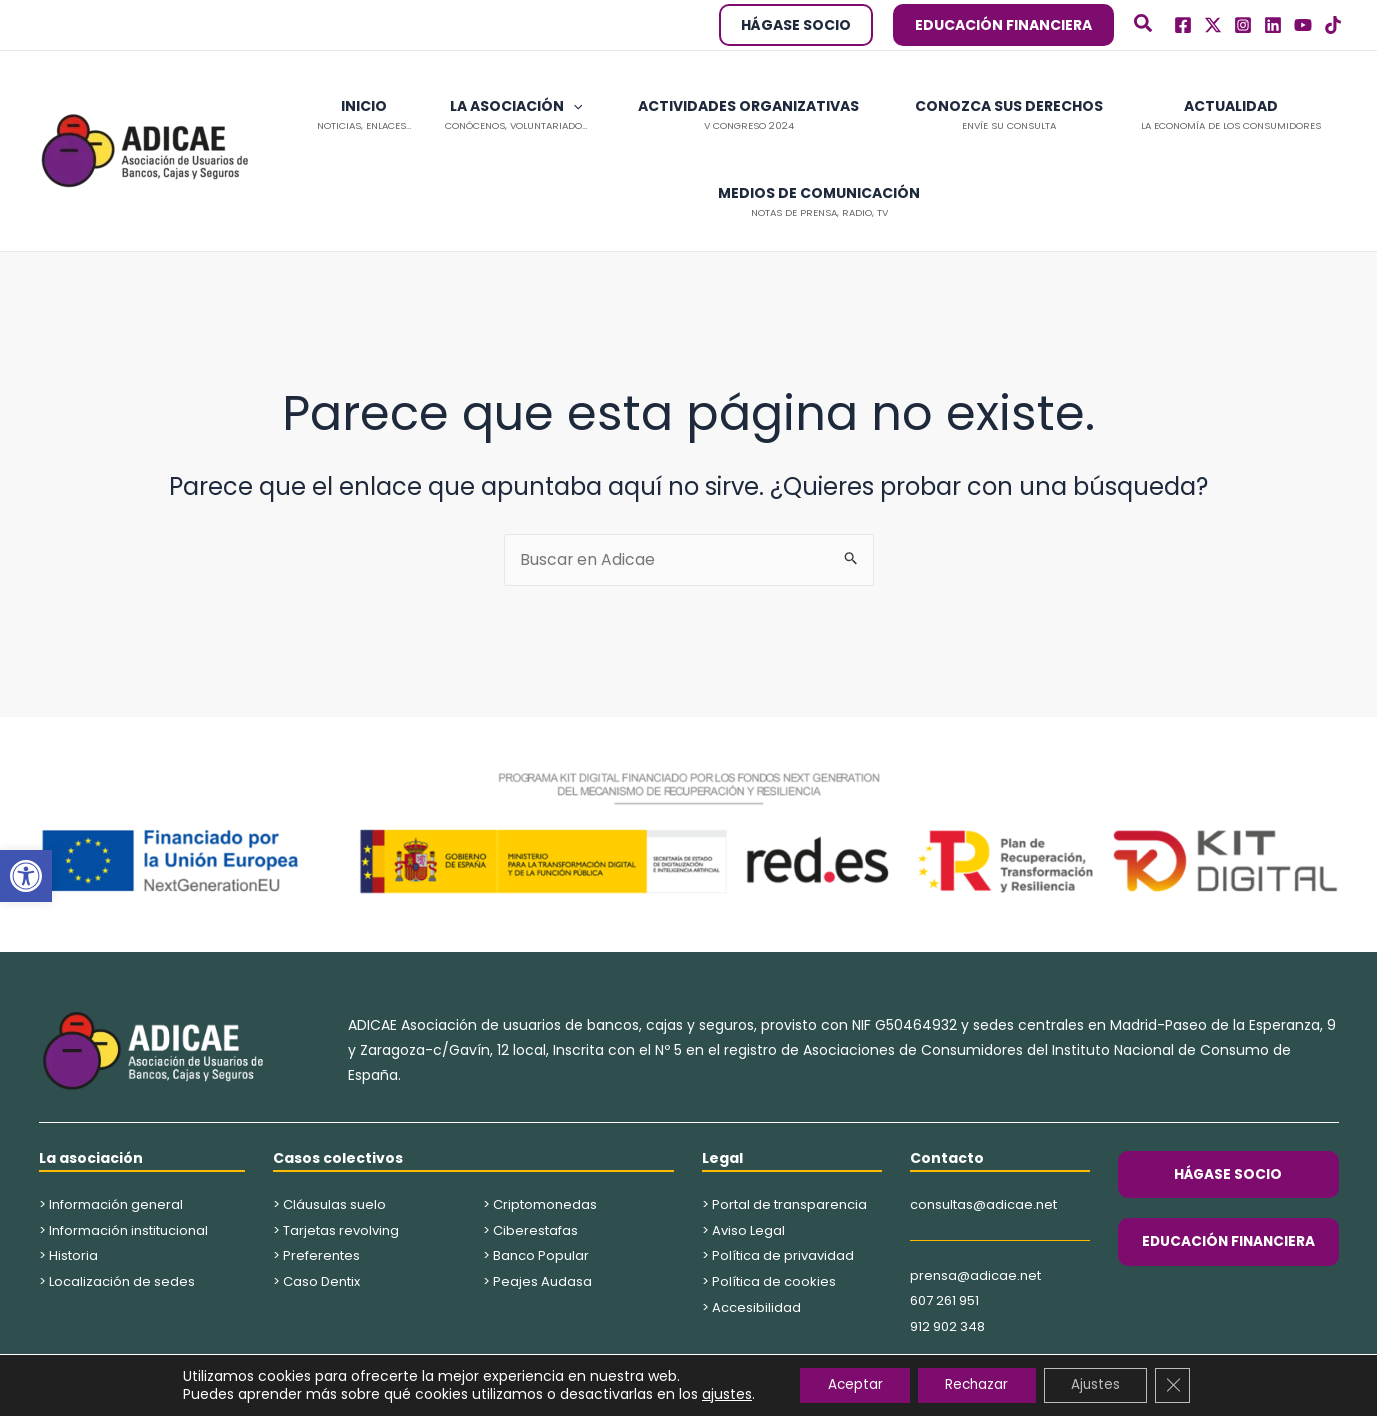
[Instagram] (1243, 25)
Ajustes (1102, 1385)
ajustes (716, 1394)
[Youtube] (1303, 25)
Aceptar (848, 1385)
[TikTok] (1333, 25)
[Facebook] (1183, 25)
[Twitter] (1213, 25)
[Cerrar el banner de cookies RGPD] (1183, 1385)
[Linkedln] (1273, 25)
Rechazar (976, 1385)
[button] (26, 876)
